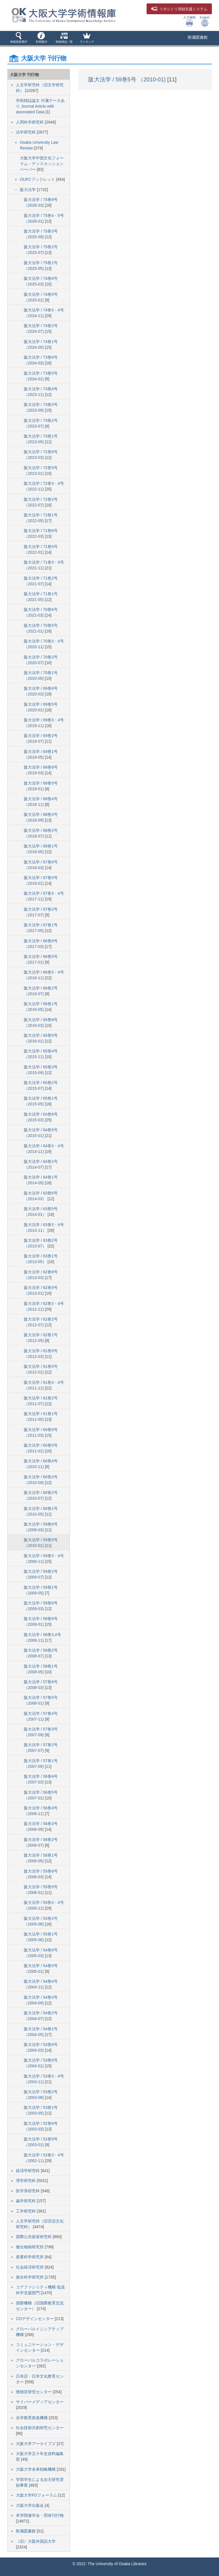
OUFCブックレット (38, 179)
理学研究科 (26, 2180)
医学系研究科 (28, 2191)
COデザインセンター (35, 2318)
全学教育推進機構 (32, 2417)
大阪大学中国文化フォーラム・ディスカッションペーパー (42, 164)
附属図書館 (198, 37)
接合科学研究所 (30, 2277)
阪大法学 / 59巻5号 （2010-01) (127, 79)
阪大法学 (28, 189)
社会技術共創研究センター (40, 2427)
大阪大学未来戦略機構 (36, 2469)
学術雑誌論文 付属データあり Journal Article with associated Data (40, 106)
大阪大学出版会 (30, 2505)
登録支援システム (179, 9)
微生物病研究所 (30, 2247)
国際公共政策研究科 (34, 2236)
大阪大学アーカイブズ (36, 2443)
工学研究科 (26, 2211)
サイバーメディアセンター (40, 2402)
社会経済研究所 (30, 2267)
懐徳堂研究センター (34, 2392)
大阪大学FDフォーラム (37, 2495)
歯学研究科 (26, 2201)
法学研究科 (26, 132)
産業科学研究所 (30, 2257)
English (204, 21)
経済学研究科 (28, 2170)
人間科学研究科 (30, 122)
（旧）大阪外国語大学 (36, 2541)
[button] (18, 38)
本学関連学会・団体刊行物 (40, 2515)
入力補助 (189, 21)
